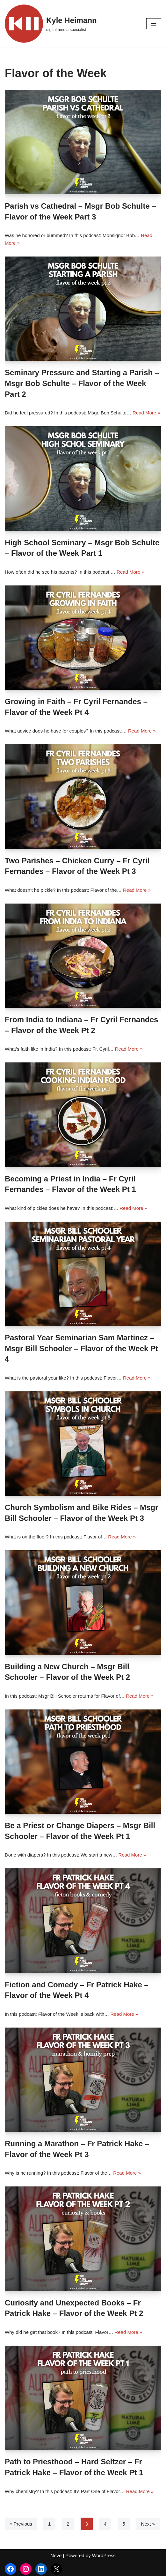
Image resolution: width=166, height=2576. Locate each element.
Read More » (146, 412)
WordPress (104, 2555)
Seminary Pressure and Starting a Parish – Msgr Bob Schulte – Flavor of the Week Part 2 (82, 383)
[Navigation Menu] (153, 23)
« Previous (21, 2524)
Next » (148, 2524)
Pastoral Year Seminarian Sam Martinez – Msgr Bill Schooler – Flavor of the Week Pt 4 (81, 1348)
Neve (55, 2555)
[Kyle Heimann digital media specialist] (51, 23)
